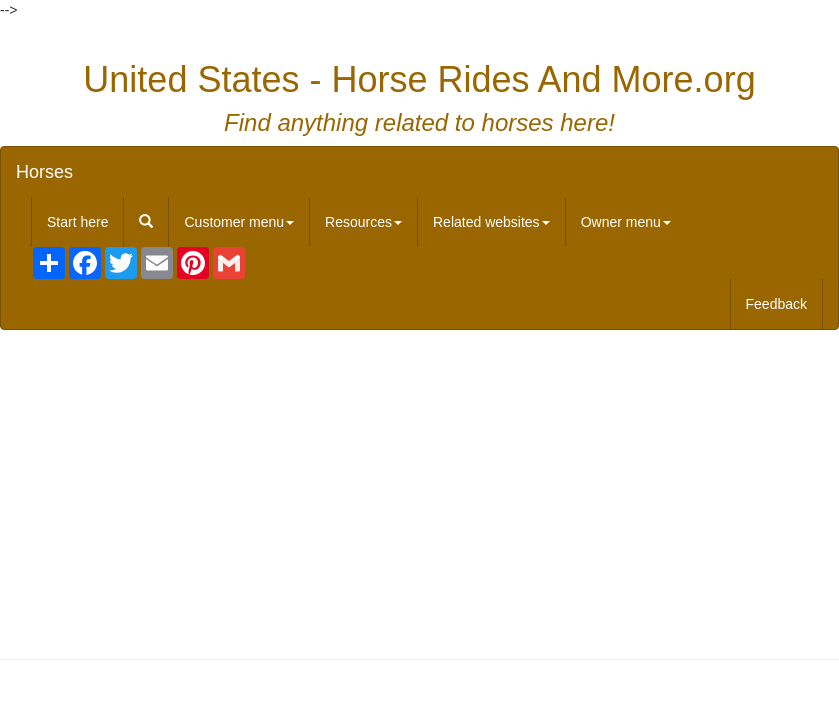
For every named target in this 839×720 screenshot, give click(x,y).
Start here (77, 222)
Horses (44, 172)
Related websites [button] (491, 222)
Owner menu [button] (626, 222)
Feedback (776, 304)
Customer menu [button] (239, 222)
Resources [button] (363, 222)
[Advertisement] (420, 490)
